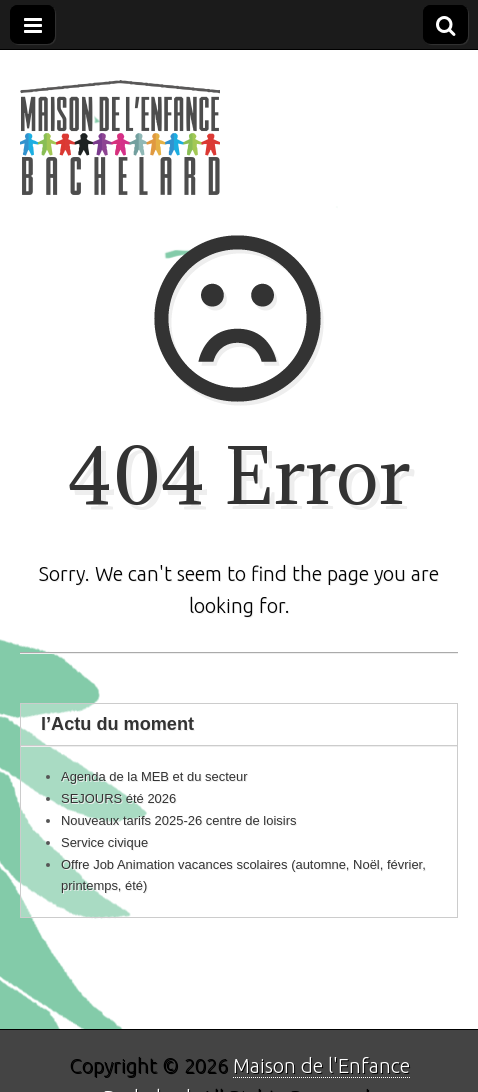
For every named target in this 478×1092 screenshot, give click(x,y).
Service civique (104, 842)
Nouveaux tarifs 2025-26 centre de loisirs (178, 820)
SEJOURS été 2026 (118, 798)
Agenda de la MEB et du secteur (154, 776)
